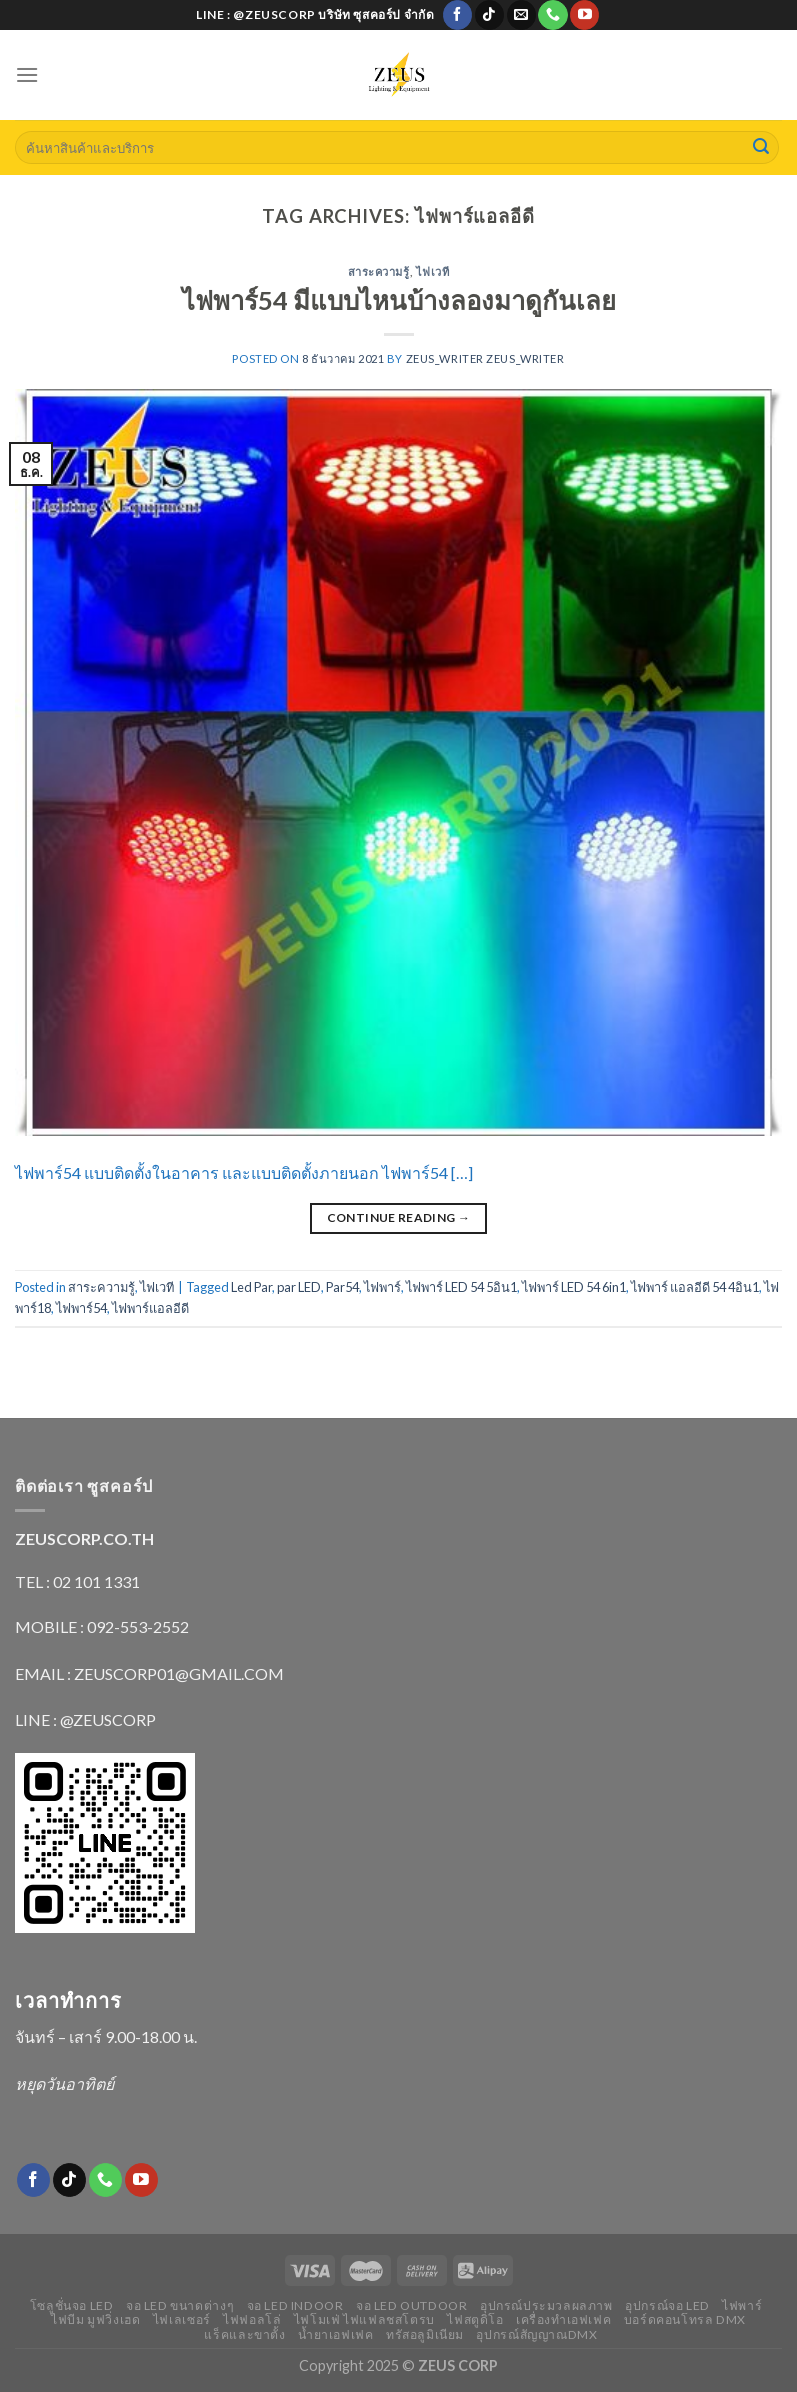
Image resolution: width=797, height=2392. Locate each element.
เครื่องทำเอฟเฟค (563, 2319)
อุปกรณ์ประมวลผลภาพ (546, 2305)
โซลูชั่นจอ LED (72, 2305)
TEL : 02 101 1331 (77, 1581)
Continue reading (399, 1217)
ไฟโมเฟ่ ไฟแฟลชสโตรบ (364, 2319)
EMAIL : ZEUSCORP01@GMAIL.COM (149, 1673)
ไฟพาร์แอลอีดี (150, 1308)
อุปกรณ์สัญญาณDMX (536, 2334)
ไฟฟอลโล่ (252, 2319)
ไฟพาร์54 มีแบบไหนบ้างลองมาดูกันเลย (399, 300)
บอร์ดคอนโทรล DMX (685, 2319)
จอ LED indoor (295, 2305)
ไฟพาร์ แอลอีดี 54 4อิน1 (695, 1287)
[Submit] (761, 148)
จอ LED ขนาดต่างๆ (180, 2305)
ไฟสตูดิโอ (475, 2319)
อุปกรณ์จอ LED (667, 2305)
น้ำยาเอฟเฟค (336, 2334)
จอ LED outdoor (412, 2305)
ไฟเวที (433, 271)
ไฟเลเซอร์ (182, 2319)
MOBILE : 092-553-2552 (102, 1626)
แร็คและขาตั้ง (244, 2334)
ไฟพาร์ (382, 1287)
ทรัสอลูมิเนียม (425, 2334)
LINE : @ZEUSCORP (85, 1719)
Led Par (251, 1287)
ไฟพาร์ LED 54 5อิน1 (461, 1287)
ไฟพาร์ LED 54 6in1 (574, 1287)
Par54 (342, 1287)
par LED (299, 1287)
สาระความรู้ (379, 271)
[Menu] (27, 74)
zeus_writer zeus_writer (485, 358)
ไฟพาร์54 (81, 1308)
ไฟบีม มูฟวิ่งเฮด (95, 2319)
